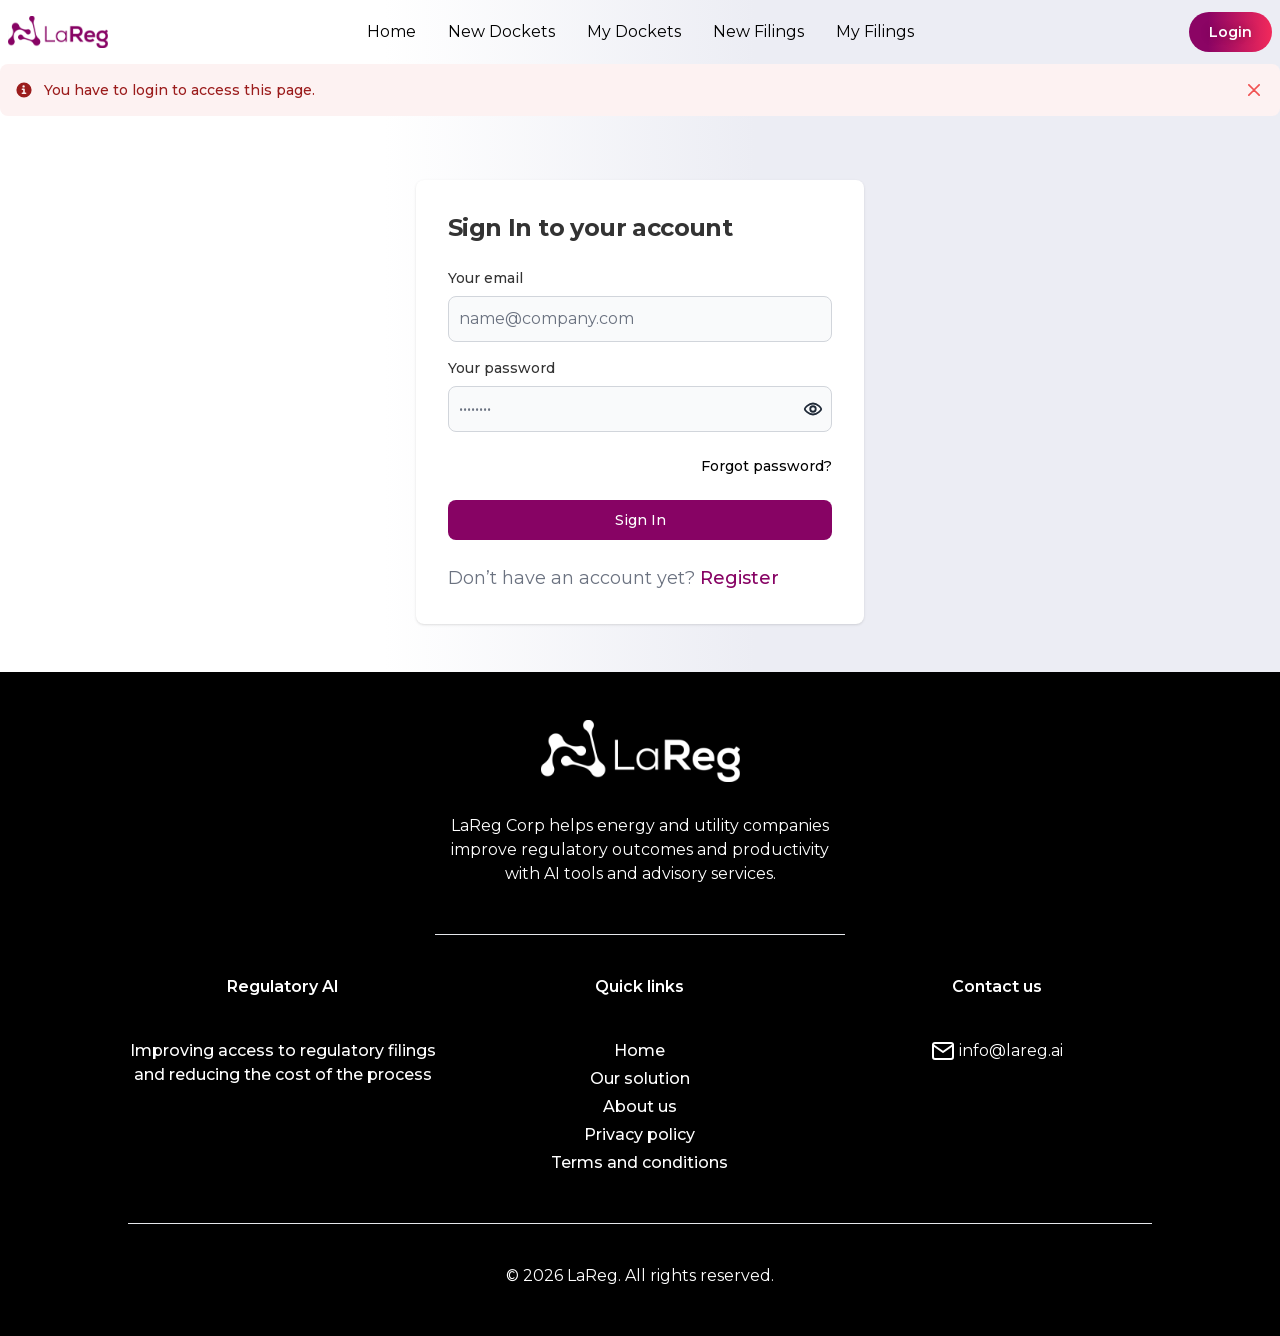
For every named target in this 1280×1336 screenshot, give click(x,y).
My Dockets (634, 31)
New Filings (758, 31)
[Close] (1254, 90)
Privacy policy (639, 1134)
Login (1230, 32)
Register (739, 578)
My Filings (875, 31)
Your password (501, 368)
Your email (485, 278)
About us (640, 1106)
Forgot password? (766, 466)
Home (391, 31)
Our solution (640, 1078)
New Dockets (501, 31)
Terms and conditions (639, 1162)
